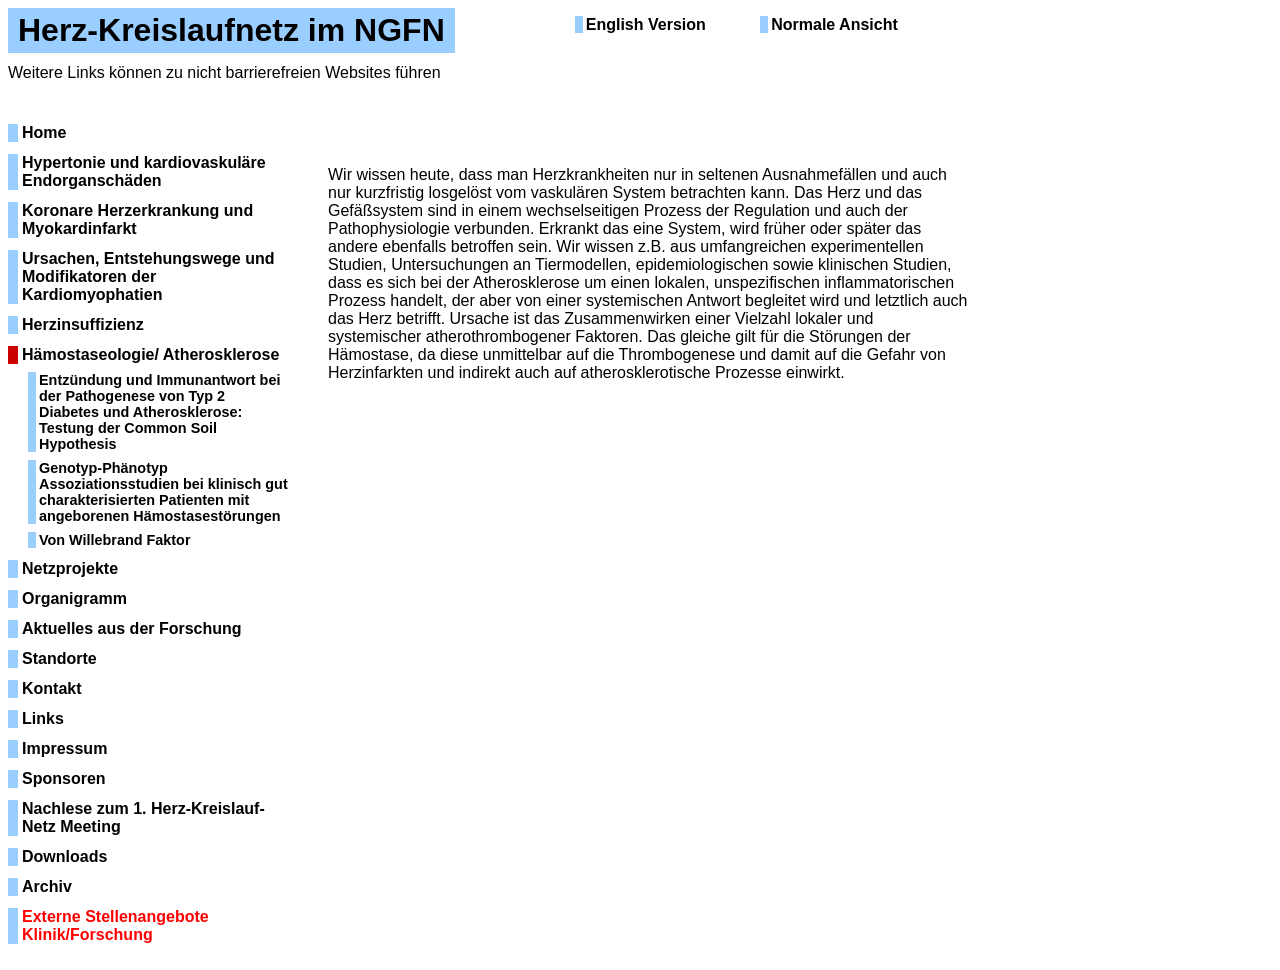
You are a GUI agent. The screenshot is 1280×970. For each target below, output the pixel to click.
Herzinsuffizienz (83, 324)
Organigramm (74, 598)
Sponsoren (64, 778)
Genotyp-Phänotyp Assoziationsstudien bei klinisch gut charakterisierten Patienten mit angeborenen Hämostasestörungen (163, 492)
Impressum (64, 748)
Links (43, 718)
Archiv (47, 886)
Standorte (59, 658)
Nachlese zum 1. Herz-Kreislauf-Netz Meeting (143, 817)
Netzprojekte (70, 568)
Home (44, 132)
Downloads (64, 856)
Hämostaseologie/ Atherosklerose (150, 354)
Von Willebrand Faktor (115, 540)
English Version (646, 24)
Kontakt (52, 688)
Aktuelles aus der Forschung (132, 628)
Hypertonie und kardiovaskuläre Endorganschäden (144, 171)
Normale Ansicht (834, 24)
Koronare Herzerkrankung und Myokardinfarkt (137, 219)
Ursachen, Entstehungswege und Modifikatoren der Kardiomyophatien (148, 276)
